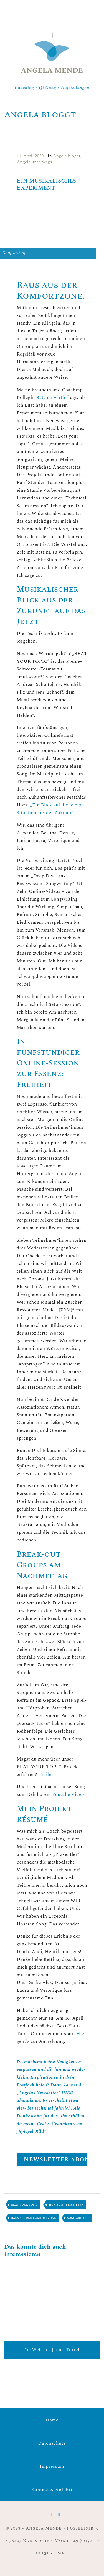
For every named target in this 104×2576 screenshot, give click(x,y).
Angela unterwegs (34, 162)
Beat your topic (24, 2204)
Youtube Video (68, 1794)
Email (61, 2553)
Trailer (46, 1774)
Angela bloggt (66, 155)
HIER (67, 2093)
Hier (81, 2033)
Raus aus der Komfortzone (33, 2217)
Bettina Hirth (50, 397)
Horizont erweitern (66, 2204)
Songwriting (78, 2217)
